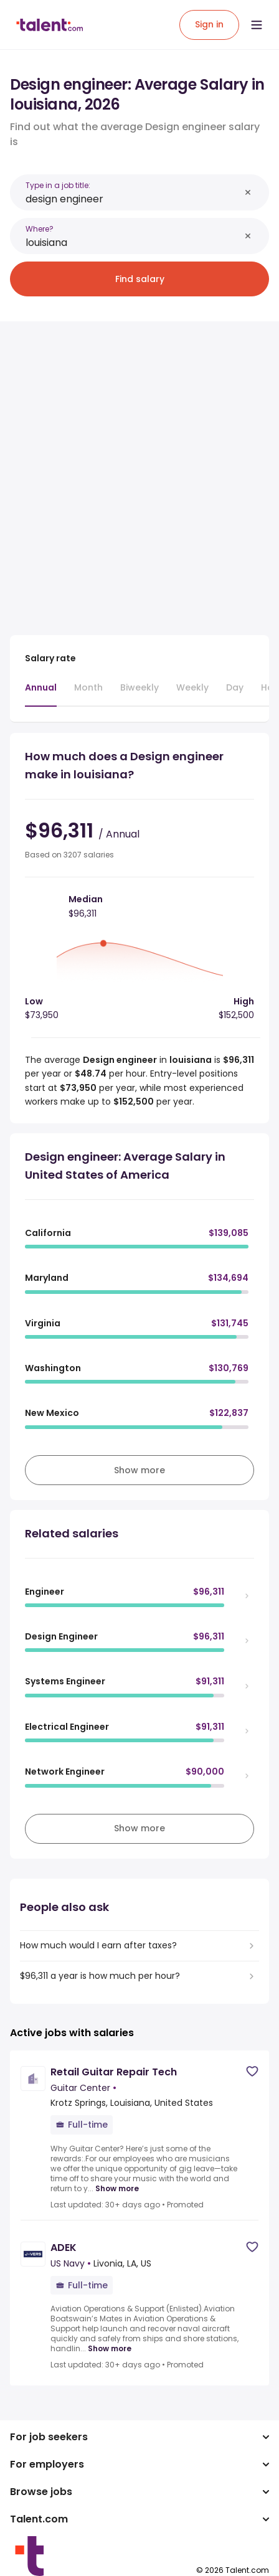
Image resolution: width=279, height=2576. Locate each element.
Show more (117, 2189)
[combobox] (133, 199)
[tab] (41, 694)
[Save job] (252, 2071)
